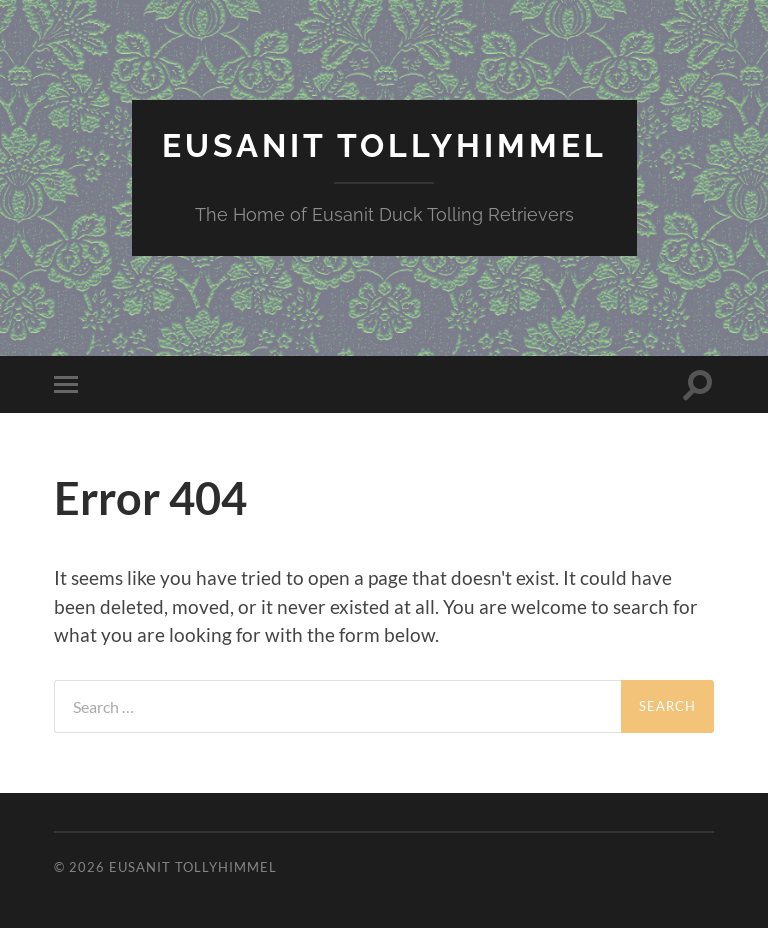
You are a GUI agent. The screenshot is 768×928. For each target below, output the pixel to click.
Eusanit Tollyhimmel (384, 145)
